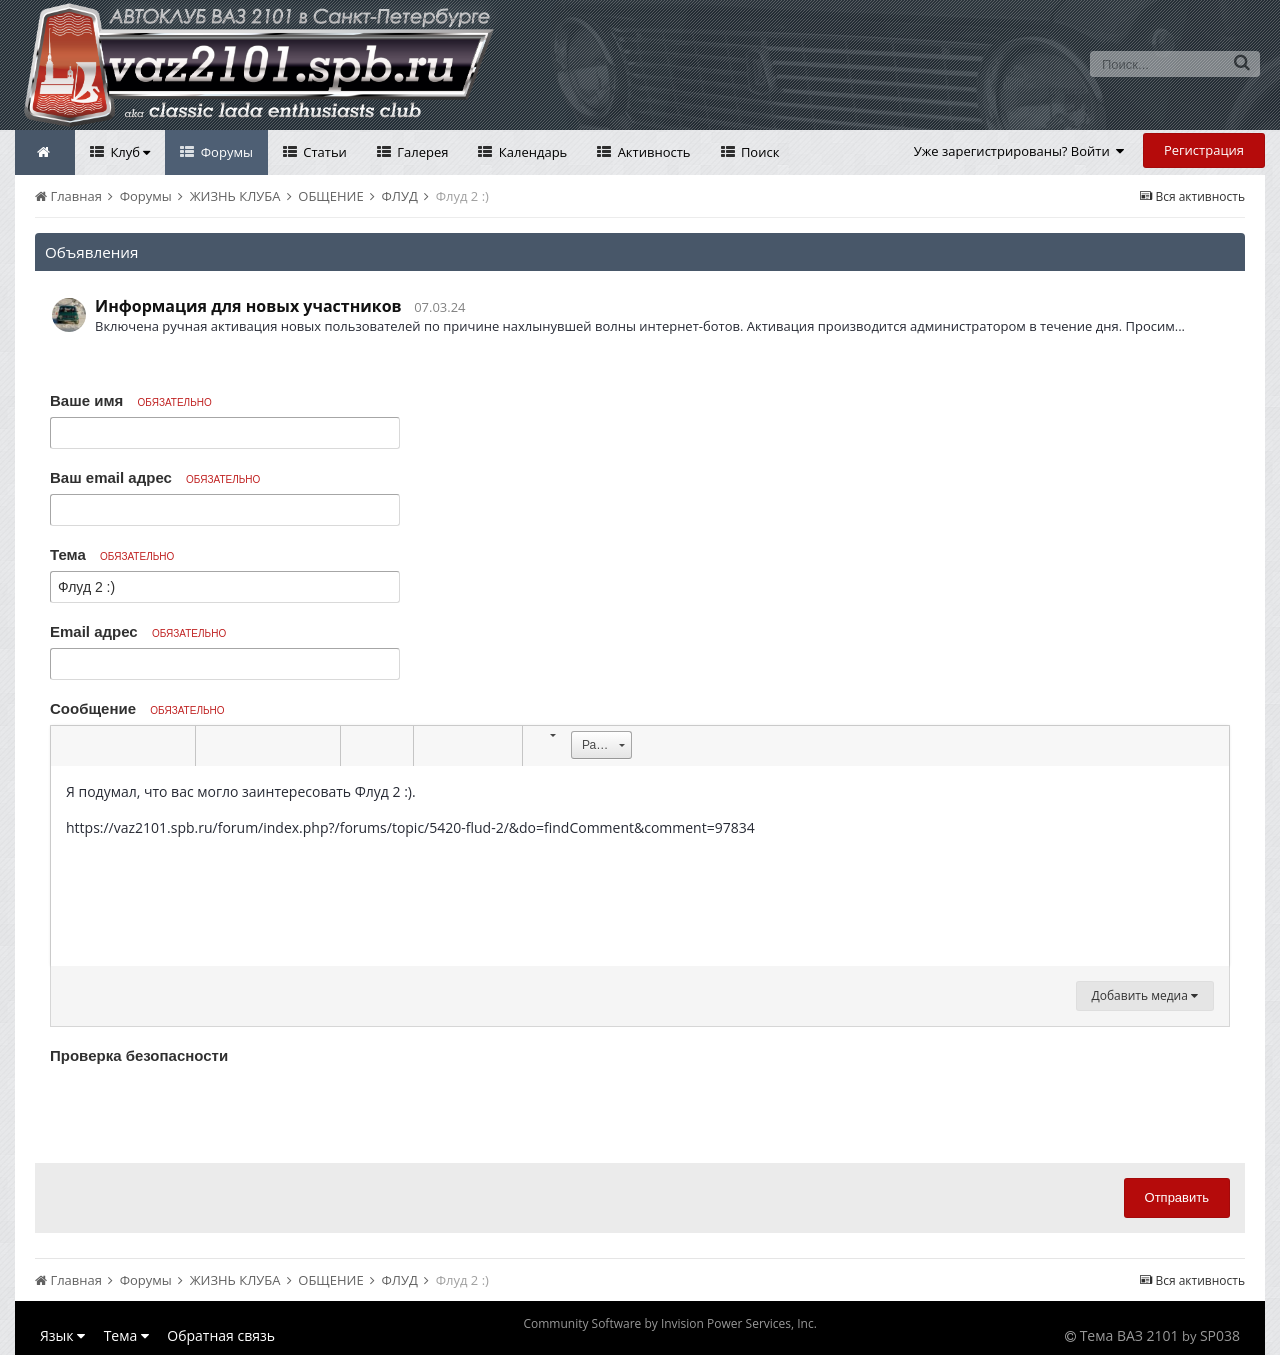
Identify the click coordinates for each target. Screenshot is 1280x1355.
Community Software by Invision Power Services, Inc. (669, 1323)
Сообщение (137, 708)
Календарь (531, 152)
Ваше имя (131, 400)
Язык (62, 1335)
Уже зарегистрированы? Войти (1019, 151)
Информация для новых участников (248, 306)
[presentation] (202, 1109)
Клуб (128, 152)
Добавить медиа (1145, 995)
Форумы (225, 152)
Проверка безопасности (139, 1055)
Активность (652, 152)
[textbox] (640, 866)
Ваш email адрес (155, 477)
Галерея (421, 152)
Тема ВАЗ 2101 (1129, 1335)
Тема (112, 554)
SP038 (1220, 1335)
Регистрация (1204, 150)
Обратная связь (221, 1335)
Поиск (759, 152)
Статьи (323, 152)
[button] (69, 746)
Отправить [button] (1177, 1197)
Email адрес (138, 631)
